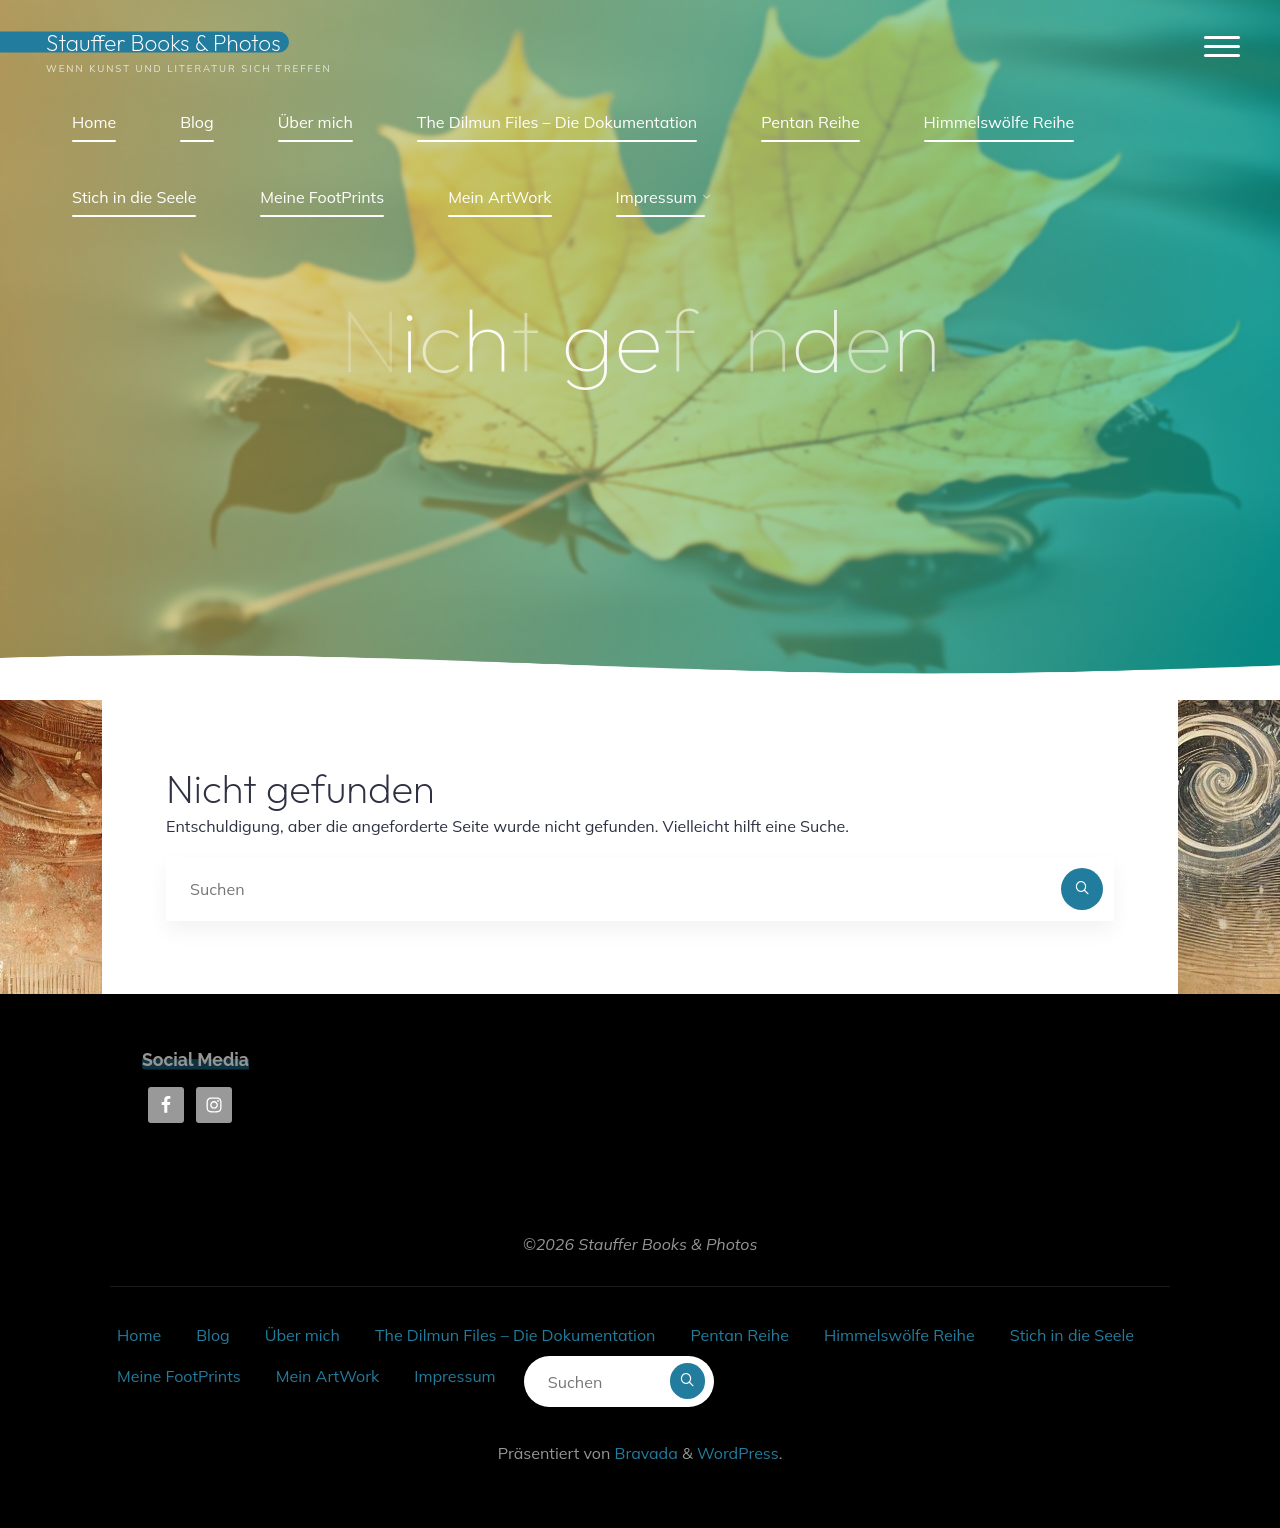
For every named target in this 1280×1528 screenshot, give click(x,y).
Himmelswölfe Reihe (899, 1335)
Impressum (454, 1376)
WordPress (738, 1453)
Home (139, 1335)
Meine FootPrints (179, 1376)
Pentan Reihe (739, 1335)
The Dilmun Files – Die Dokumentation (515, 1335)
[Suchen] (1082, 889)
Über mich (302, 1335)
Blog (212, 1335)
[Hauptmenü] (1222, 47)
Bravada (643, 1453)
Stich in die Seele (1072, 1335)
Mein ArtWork (327, 1376)
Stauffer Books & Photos (163, 42)
